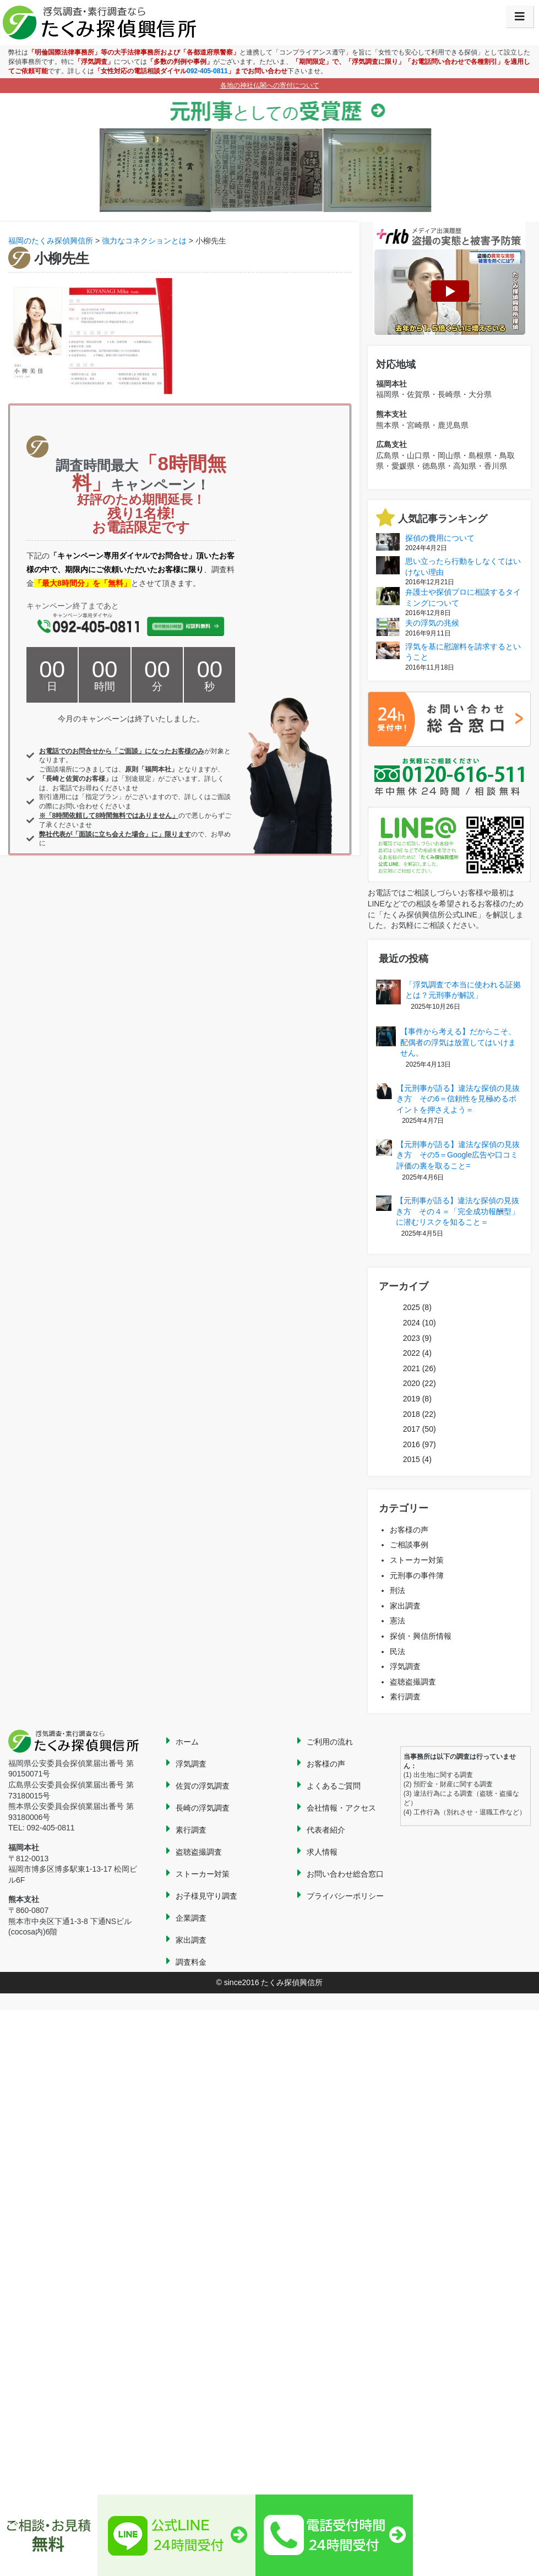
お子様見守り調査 (206, 1896)
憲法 (397, 1620)
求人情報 (322, 1851)
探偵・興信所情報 (420, 1636)
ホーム (187, 1741)
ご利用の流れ (330, 1741)
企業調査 (191, 1918)
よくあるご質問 (334, 1785)
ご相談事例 (409, 1544)
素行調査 (405, 1696)
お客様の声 (409, 1529)
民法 (397, 1651)
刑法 (397, 1590)
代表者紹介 (326, 1829)
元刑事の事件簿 (417, 1575)
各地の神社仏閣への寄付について (269, 85)
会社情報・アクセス (341, 1807)
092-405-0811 (207, 71)
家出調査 (405, 1605)
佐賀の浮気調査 (203, 1785)
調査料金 (191, 1962)
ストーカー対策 (417, 1560)
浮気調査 (405, 1666)
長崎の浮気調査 (203, 1807)
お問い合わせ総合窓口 (345, 1873)
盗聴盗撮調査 (413, 1681)
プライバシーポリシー (345, 1896)
